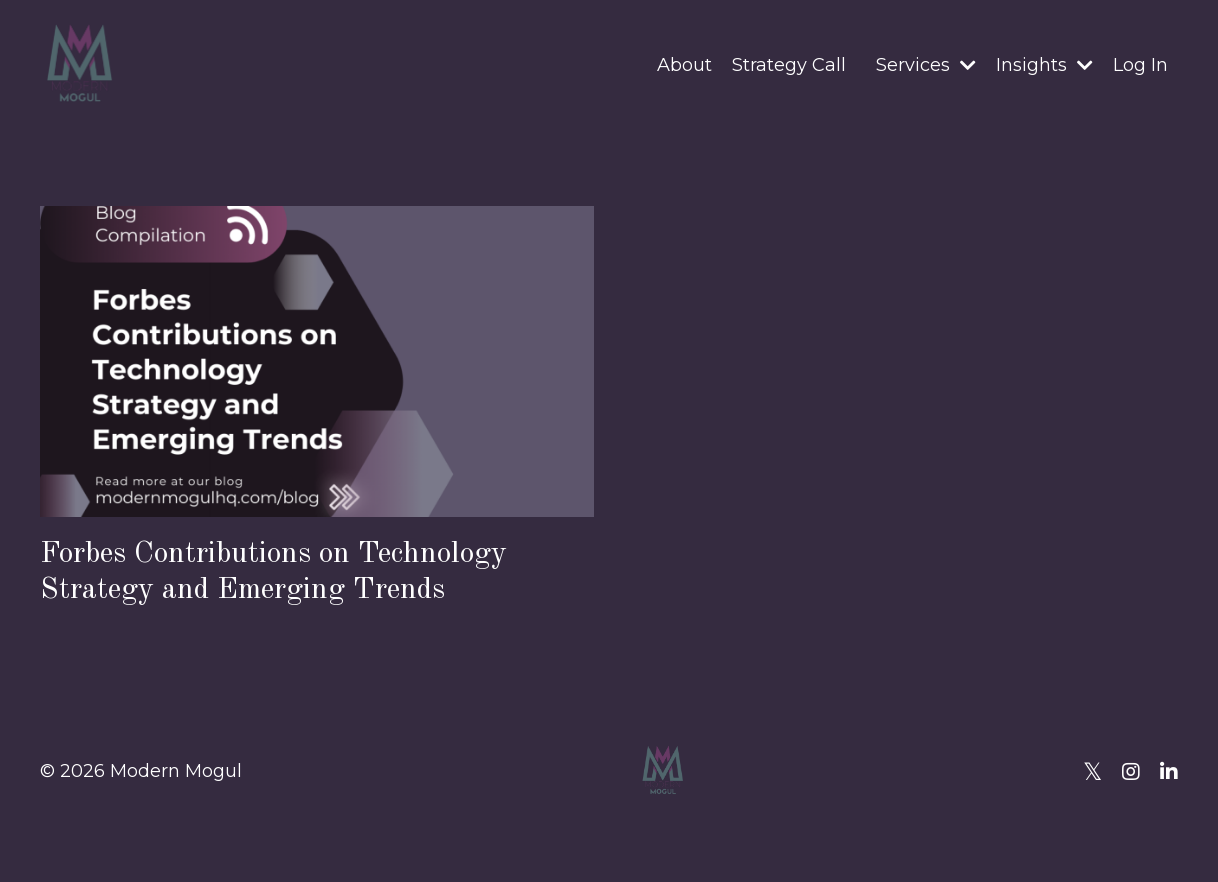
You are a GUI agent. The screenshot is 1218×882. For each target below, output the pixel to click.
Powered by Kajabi (1113, 831)
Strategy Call (789, 65)
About (684, 65)
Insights (1044, 65)
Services (926, 65)
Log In (1140, 65)
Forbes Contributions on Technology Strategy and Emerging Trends (273, 571)
